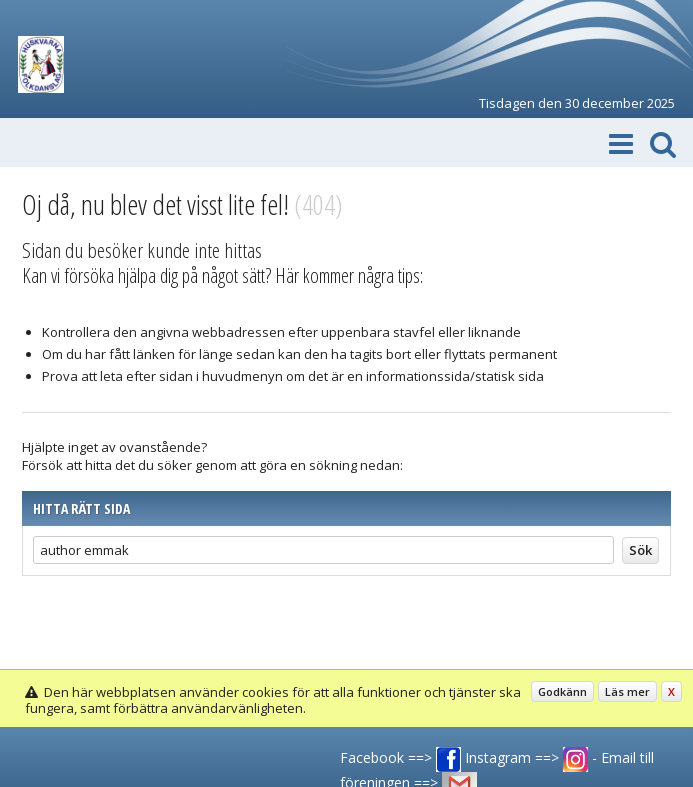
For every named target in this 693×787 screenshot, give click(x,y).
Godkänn (562, 691)
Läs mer (627, 691)
